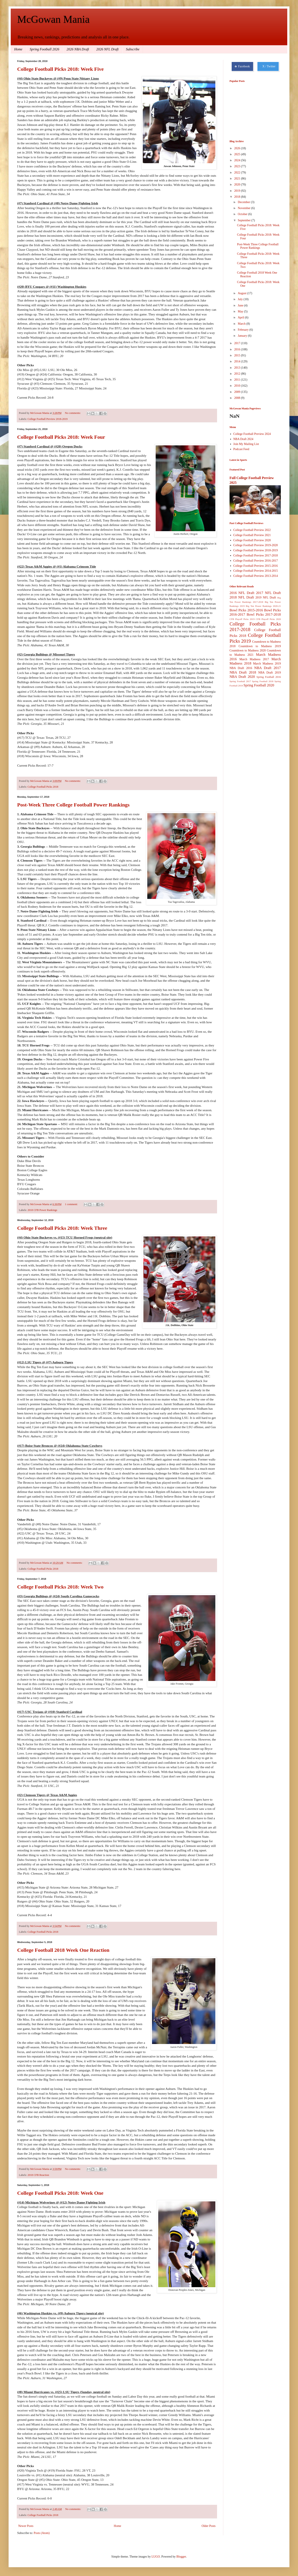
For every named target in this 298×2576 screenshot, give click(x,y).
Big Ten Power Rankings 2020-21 (263, 606)
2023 (237, 166)
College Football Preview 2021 (252, 535)
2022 (237, 172)
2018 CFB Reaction (38, 2175)
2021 (237, 178)
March (242, 323)
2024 (237, 160)
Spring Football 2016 (269, 676)
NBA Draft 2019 (269, 672)
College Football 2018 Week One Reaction (63, 1950)
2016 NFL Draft (242, 593)
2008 (237, 397)
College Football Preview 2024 (252, 434)
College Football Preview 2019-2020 (255, 545)
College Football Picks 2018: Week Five (60, 69)
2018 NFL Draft (242, 597)
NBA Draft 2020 (242, 677)
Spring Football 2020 (258, 685)
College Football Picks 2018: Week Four (61, 437)
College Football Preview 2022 (252, 530)
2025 (237, 154)
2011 (237, 379)
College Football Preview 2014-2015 (255, 570)
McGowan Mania (53, 19)
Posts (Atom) (42, 2533)
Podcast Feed (241, 449)
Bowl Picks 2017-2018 (264, 614)
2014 (237, 361)
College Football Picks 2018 (42, 786)
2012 (237, 373)
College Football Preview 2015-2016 (255, 565)
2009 (237, 391)
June (241, 305)
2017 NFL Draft (268, 593)
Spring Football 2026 (44, 49)
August (242, 293)
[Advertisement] (251, 110)
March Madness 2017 (254, 659)
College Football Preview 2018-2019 (47, 419)
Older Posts (209, 2526)
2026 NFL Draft (107, 49)
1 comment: (71, 1204)
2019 (237, 190)
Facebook (242, 66)
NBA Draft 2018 (243, 672)
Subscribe (132, 49)
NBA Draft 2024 (243, 439)
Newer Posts (25, 2526)
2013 (237, 367)
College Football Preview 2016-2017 (255, 560)
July (240, 299)
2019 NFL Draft (265, 597)
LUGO (156, 2556)
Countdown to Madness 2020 (248, 650)
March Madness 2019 (267, 663)
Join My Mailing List (246, 444)
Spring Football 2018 (263, 681)
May (241, 311)
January (243, 335)
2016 (237, 349)
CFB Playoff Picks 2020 (268, 619)
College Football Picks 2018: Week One (60, 2193)
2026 (237, 148)
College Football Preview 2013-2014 (255, 575)
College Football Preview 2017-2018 (255, 555)
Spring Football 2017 (240, 681)
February (243, 329)
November (244, 208)
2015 (237, 355)
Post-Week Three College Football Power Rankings (73, 805)
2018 (237, 196)
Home (18, 49)
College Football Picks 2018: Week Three (62, 1228)
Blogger (181, 2556)
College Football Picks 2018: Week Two (60, 1587)
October (243, 214)
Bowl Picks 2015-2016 (246, 610)
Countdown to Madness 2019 (260, 646)
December (244, 202)
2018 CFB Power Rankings (42, 1210)
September (244, 220)
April (241, 317)
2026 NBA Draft (78, 49)
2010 (237, 385)
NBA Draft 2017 (267, 668)
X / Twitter (268, 66)
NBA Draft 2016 (241, 668)
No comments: (73, 413)
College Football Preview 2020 (252, 540)
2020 (237, 184)
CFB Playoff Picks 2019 (242, 619)
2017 (237, 343)
